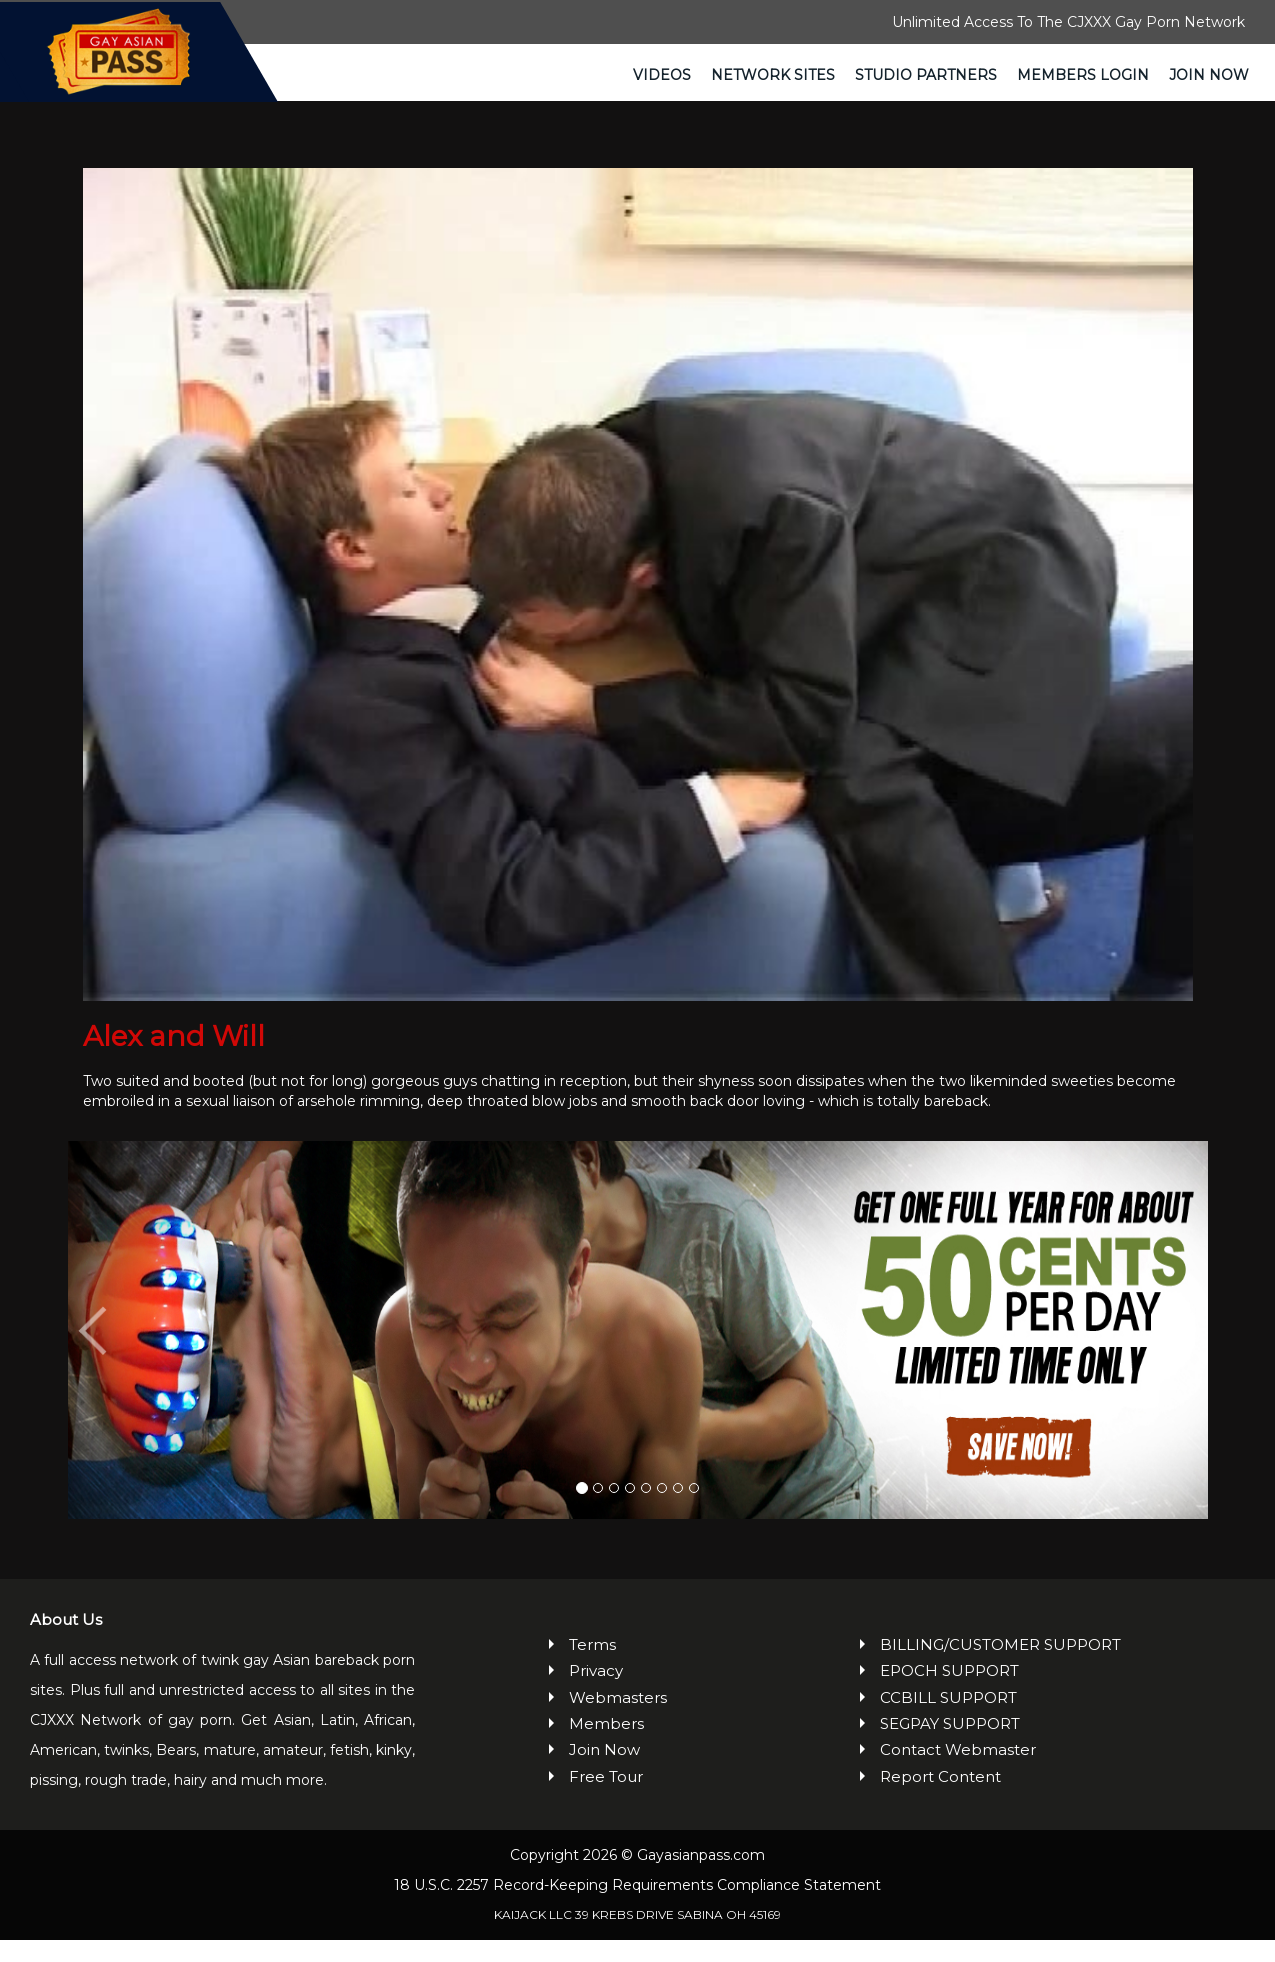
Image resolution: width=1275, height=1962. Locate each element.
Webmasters (618, 1718)
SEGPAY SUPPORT (950, 1745)
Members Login (1083, 75)
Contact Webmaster (958, 1771)
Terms (592, 1666)
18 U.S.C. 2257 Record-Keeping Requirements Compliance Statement (637, 1907)
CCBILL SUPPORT (948, 1718)
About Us (66, 1641)
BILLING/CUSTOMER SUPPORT (1000, 1666)
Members (606, 1745)
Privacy (596, 1692)
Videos (662, 75)
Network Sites (773, 75)
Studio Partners (926, 75)
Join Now (1209, 75)
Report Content (940, 1798)
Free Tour (606, 1798)
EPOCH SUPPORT (949, 1692)
